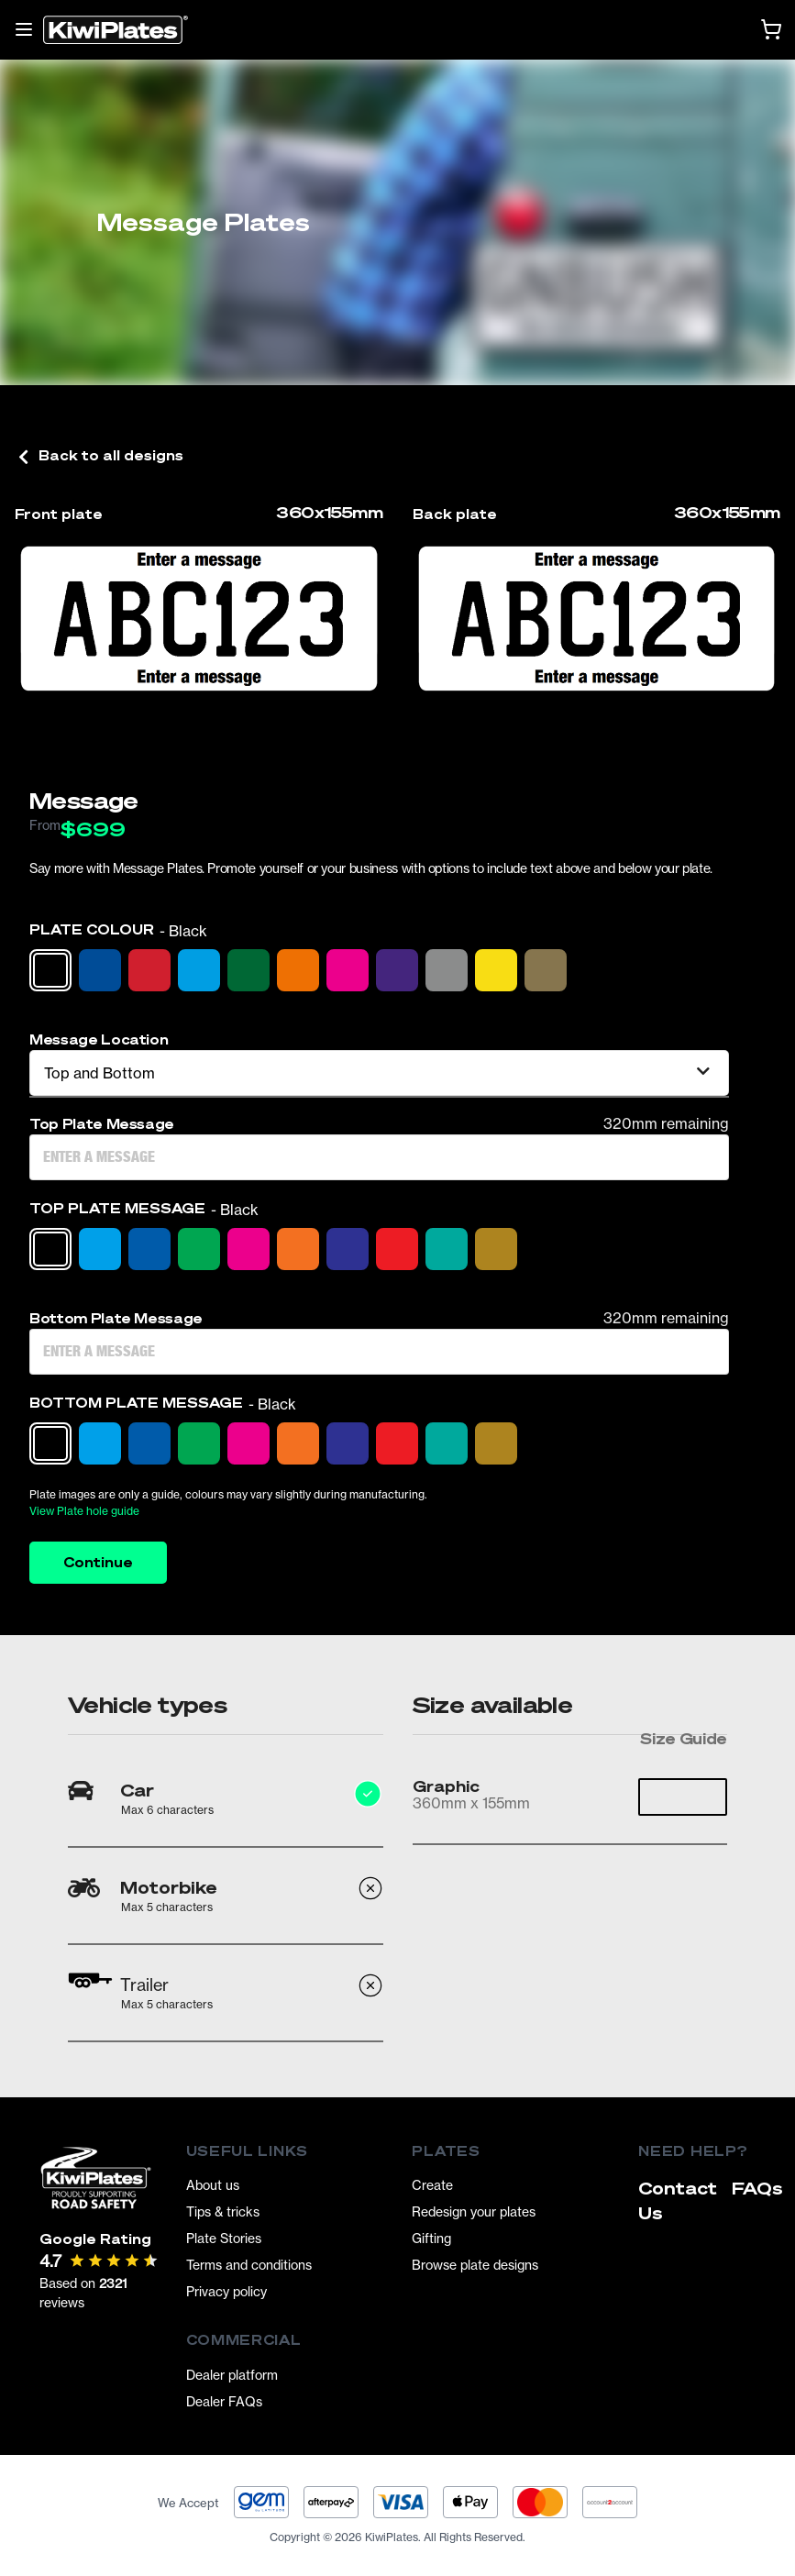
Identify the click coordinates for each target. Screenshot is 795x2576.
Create (432, 2185)
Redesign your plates (474, 2211)
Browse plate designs (475, 2264)
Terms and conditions (249, 2264)
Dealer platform (232, 2375)
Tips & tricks (222, 2211)
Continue (98, 1561)
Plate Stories (223, 2238)
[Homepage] (115, 30)
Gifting (431, 2238)
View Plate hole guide (84, 1511)
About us (212, 2185)
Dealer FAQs (224, 2401)
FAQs (757, 2187)
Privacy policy (226, 2291)
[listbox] (379, 1073)
